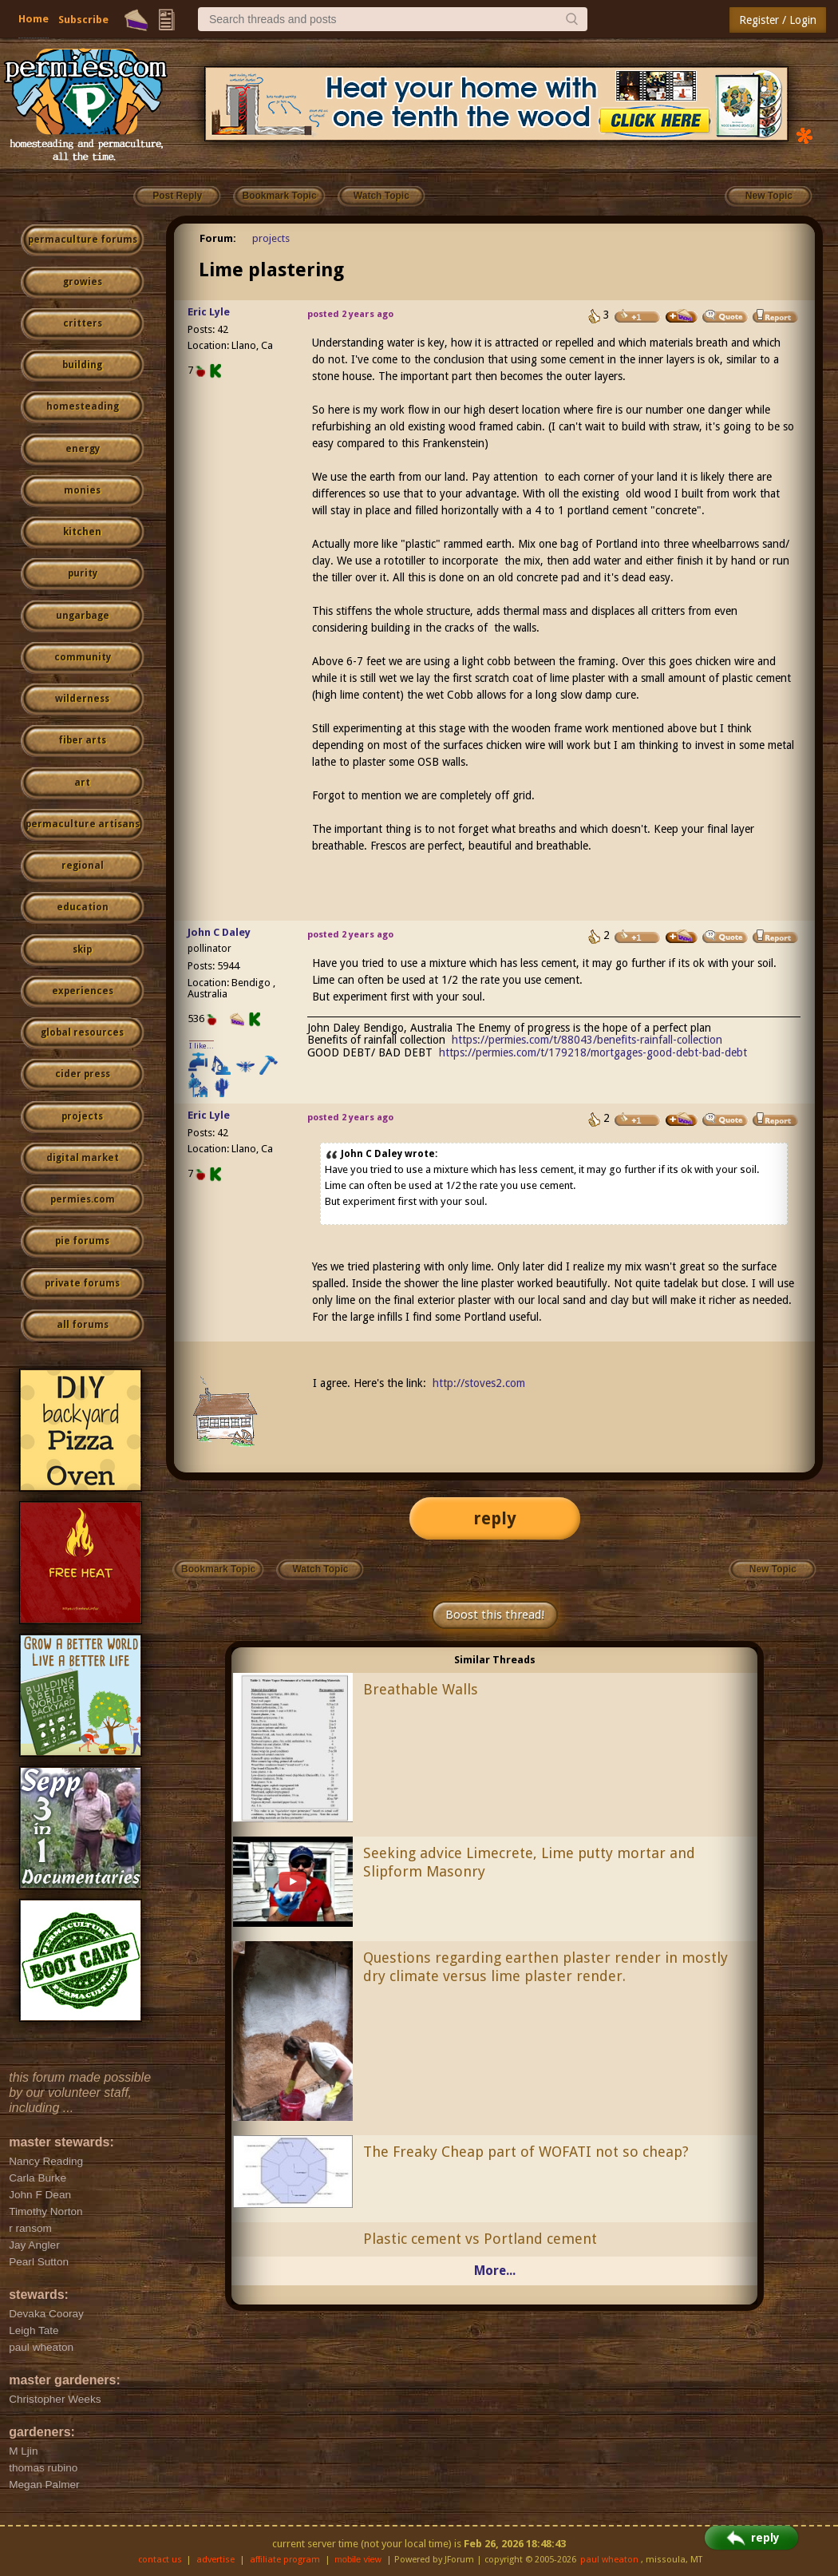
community (82, 657)
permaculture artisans (83, 824)
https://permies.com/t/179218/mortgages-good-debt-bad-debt (593, 1052)
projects (82, 1116)
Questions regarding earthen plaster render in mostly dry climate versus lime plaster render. (545, 1966)
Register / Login (777, 20)
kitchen (82, 531)
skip (82, 949)
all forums (83, 1324)
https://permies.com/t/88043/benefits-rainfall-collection (587, 1039)
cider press (82, 1074)
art (82, 782)
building (82, 365)
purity (82, 573)
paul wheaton (609, 2559)
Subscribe (83, 20)
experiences (82, 991)
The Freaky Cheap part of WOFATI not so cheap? (526, 2151)
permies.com (82, 1199)
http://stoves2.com (479, 1383)
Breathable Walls (420, 1689)
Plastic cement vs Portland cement (480, 2238)
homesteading (82, 406)
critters (82, 323)
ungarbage (82, 615)
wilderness (82, 698)
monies (82, 490)
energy (82, 448)
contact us (160, 2559)
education (83, 907)
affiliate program (285, 2559)
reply (494, 1518)
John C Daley (219, 932)
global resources (82, 1032)
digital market (82, 1157)
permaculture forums (82, 239)
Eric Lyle (209, 312)
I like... (201, 1045)
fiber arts (82, 740)
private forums (82, 1283)
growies (82, 281)
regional (82, 865)
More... (495, 2270)
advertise (215, 2559)
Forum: (218, 238)
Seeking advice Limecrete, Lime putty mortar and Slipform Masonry (529, 1862)
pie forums (82, 1240)
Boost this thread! (494, 1614)
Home (33, 19)
